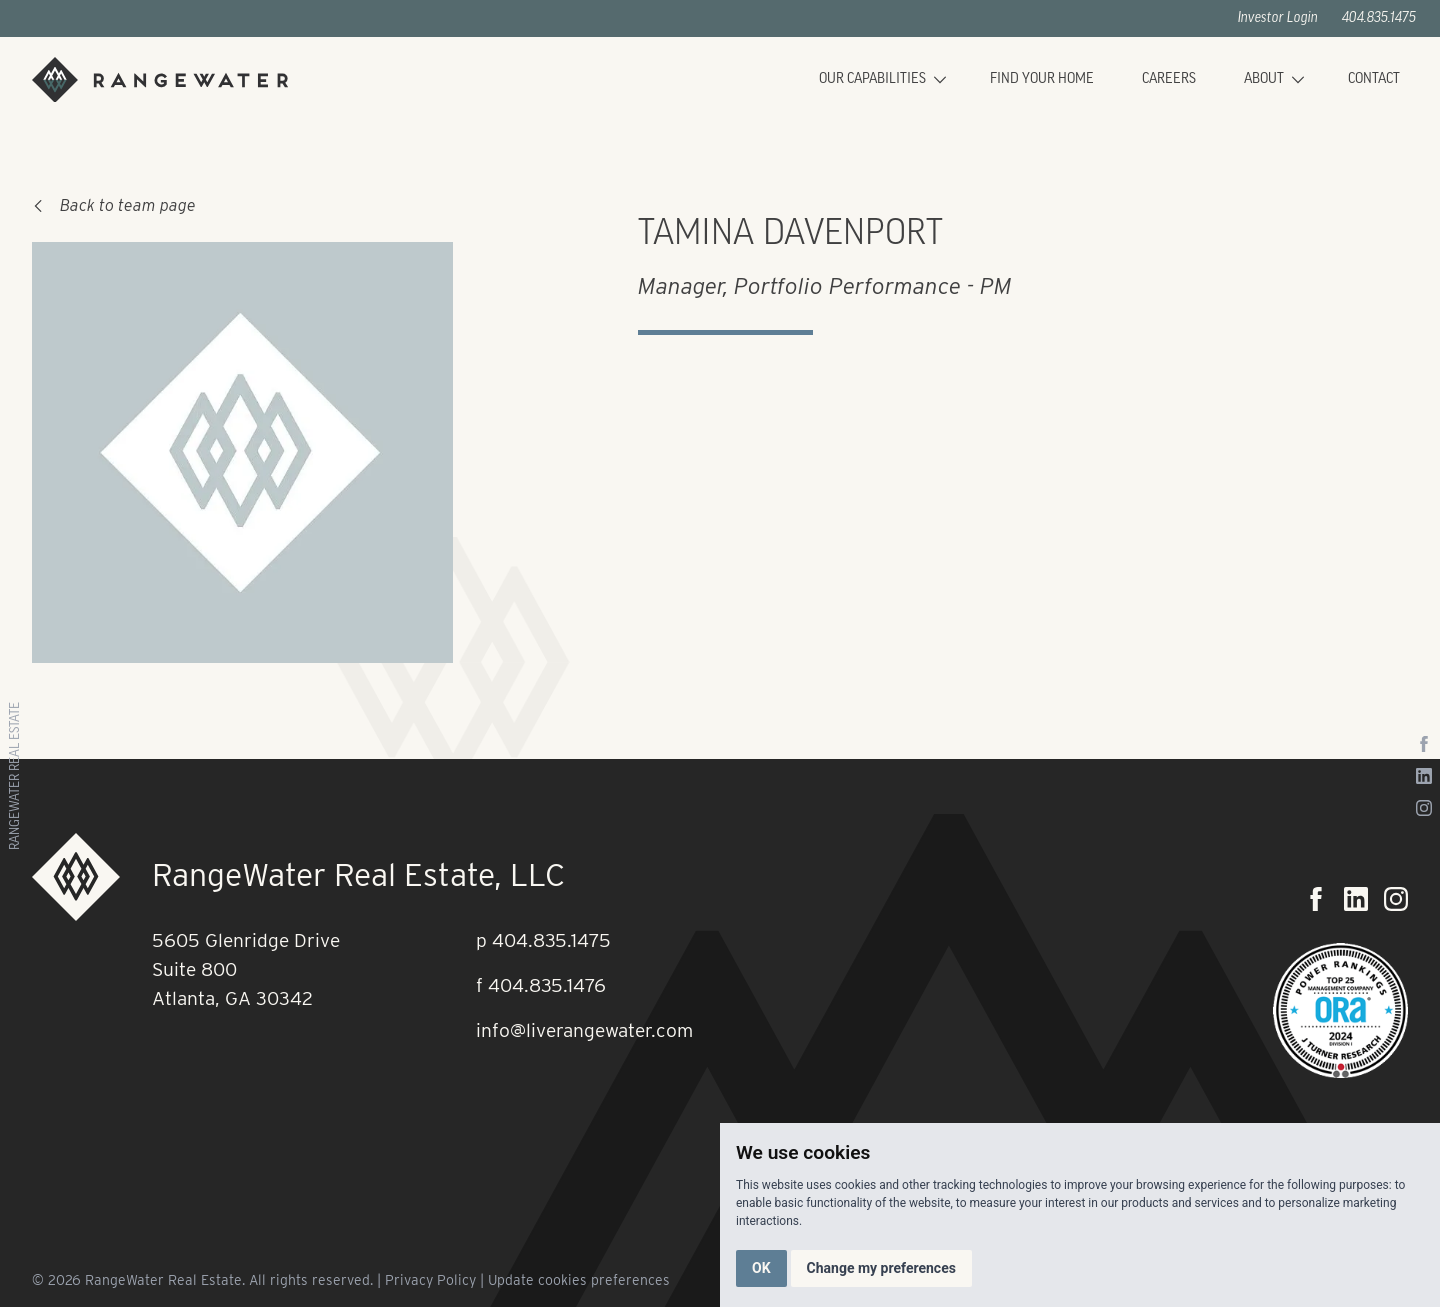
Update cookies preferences (579, 1280)
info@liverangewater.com (584, 1030)
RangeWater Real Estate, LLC (358, 874)
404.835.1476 (547, 985)
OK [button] (761, 1268)
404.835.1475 (1379, 18)
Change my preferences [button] (881, 1268)
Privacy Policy (430, 1280)
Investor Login (1278, 18)
